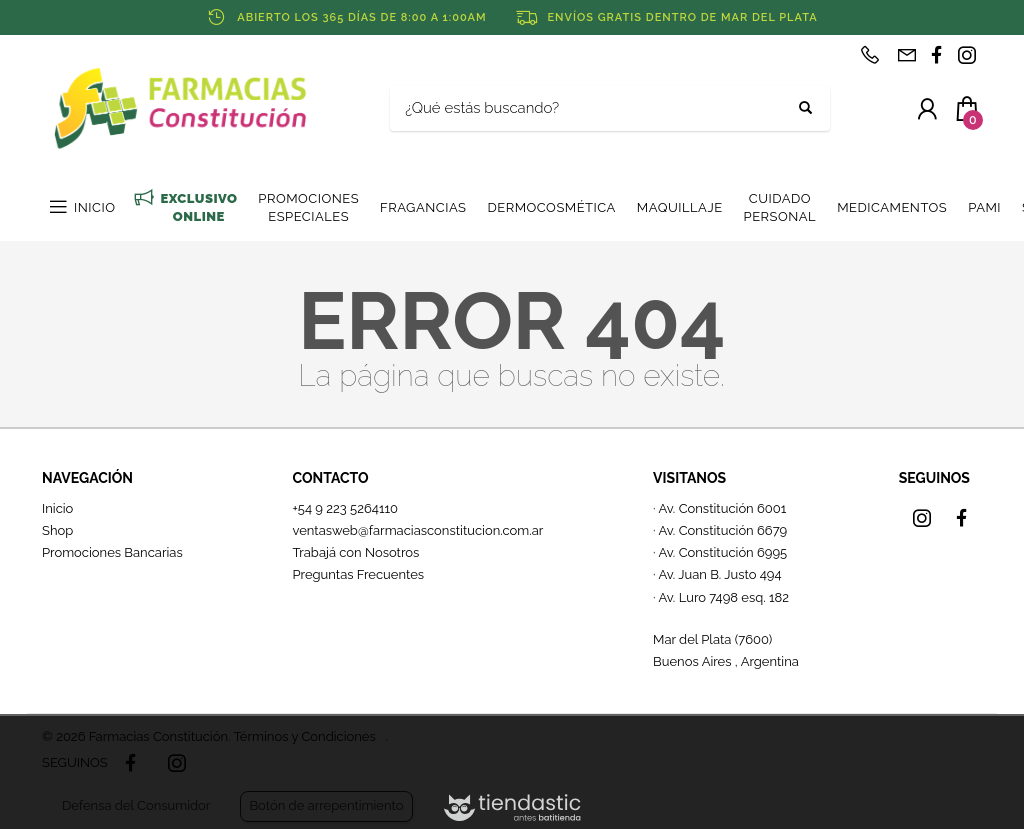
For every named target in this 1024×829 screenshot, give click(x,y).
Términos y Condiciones (304, 736)
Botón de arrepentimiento (326, 805)
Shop (57, 530)
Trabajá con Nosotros (355, 552)
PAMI (984, 207)
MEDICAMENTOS (892, 207)
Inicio (57, 508)
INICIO (94, 207)
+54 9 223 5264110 (345, 508)
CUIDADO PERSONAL (780, 207)
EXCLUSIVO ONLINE (198, 207)
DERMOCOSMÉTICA (551, 207)
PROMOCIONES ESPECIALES (308, 207)
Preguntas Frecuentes (358, 574)
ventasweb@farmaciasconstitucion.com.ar (417, 530)
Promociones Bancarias (112, 552)
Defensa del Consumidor (136, 805)
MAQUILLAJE (680, 207)
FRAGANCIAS (423, 207)
